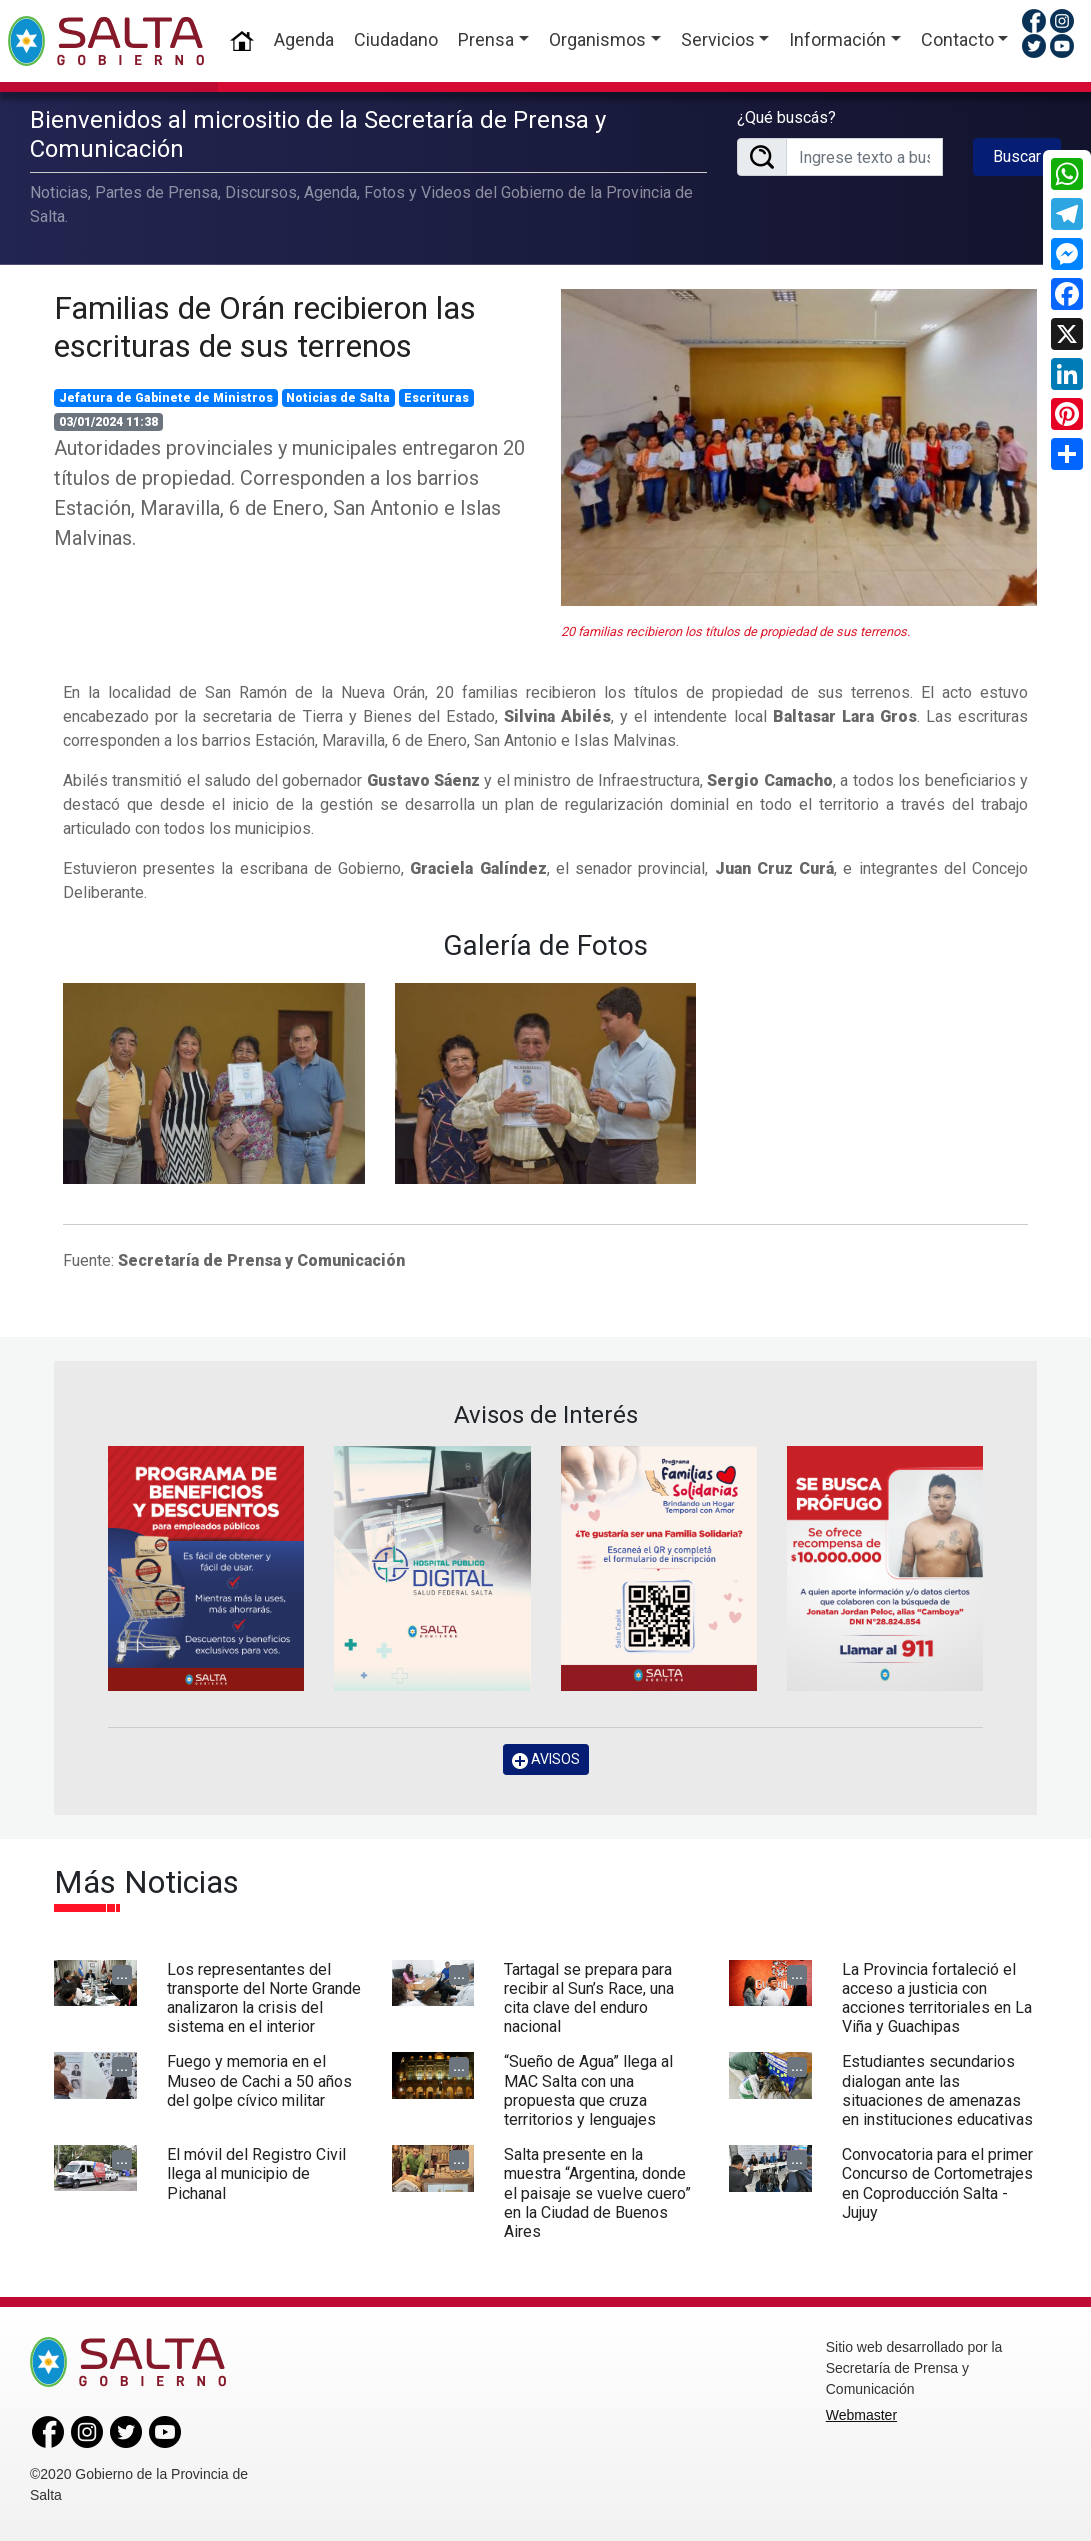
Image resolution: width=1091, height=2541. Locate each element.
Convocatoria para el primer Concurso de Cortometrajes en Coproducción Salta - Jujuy (937, 2183)
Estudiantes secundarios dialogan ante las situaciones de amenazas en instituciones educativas (937, 2090)
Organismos (597, 39)
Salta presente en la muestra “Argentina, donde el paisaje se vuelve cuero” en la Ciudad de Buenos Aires (597, 2193)
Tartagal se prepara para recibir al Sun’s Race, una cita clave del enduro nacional (589, 1998)
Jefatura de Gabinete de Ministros (166, 398)
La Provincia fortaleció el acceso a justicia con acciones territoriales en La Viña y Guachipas (937, 1998)
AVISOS (546, 1759)
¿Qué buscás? (786, 117)
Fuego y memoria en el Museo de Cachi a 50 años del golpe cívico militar (259, 2080)
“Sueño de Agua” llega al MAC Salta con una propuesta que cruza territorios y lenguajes (588, 2090)
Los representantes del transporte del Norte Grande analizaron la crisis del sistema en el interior (264, 1998)
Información (837, 39)
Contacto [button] (957, 39)
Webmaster (861, 2415)
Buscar (1017, 156)
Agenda (304, 39)
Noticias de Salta (338, 398)
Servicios (718, 39)
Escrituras (436, 398)
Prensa (486, 39)
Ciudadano (396, 39)
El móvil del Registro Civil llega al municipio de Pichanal (256, 2173)
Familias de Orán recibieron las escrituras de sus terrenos (265, 327)
